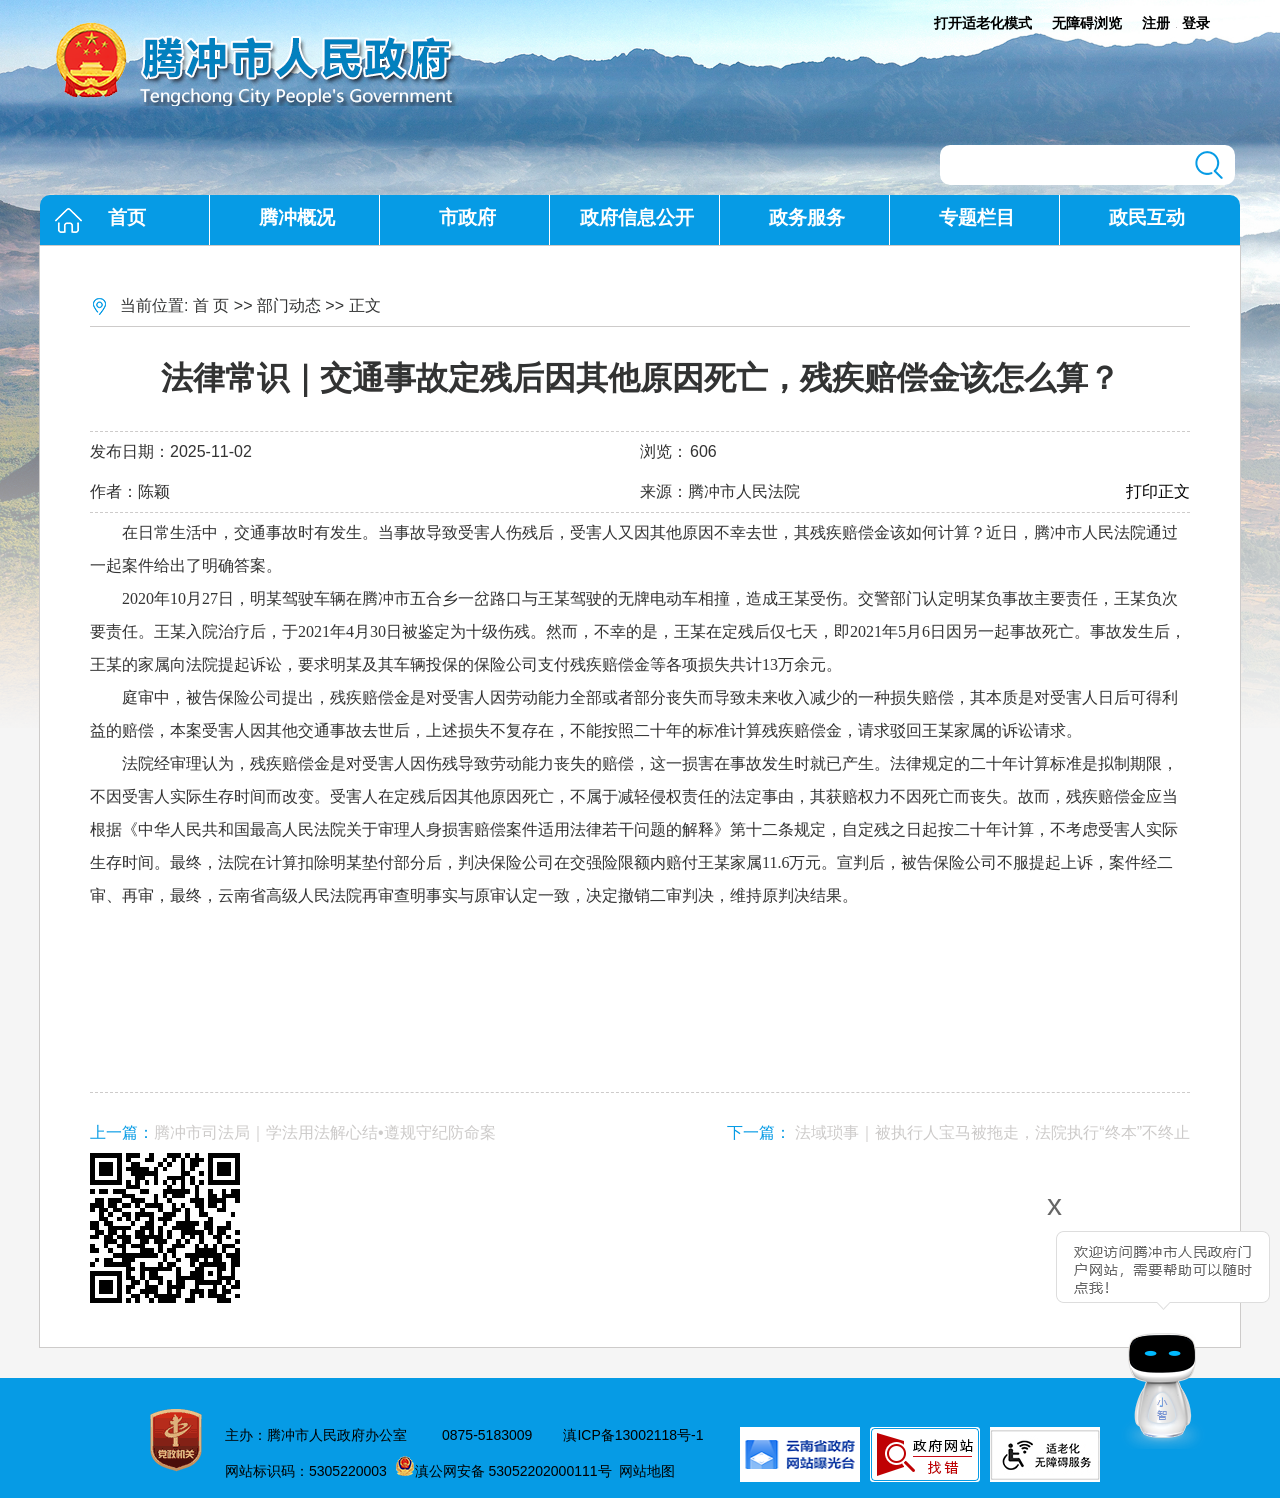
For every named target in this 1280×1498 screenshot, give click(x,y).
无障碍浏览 (1087, 23)
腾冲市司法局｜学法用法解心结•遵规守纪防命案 (325, 1132)
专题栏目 (977, 217)
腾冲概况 (297, 217)
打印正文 (1158, 491)
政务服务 (807, 217)
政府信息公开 (637, 217)
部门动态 (289, 305)
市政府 (467, 217)
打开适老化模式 (983, 23)
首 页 (211, 305)
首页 (127, 217)
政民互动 (1147, 217)
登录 (1196, 23)
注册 (1156, 23)
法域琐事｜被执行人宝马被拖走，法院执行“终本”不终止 (992, 1132)
